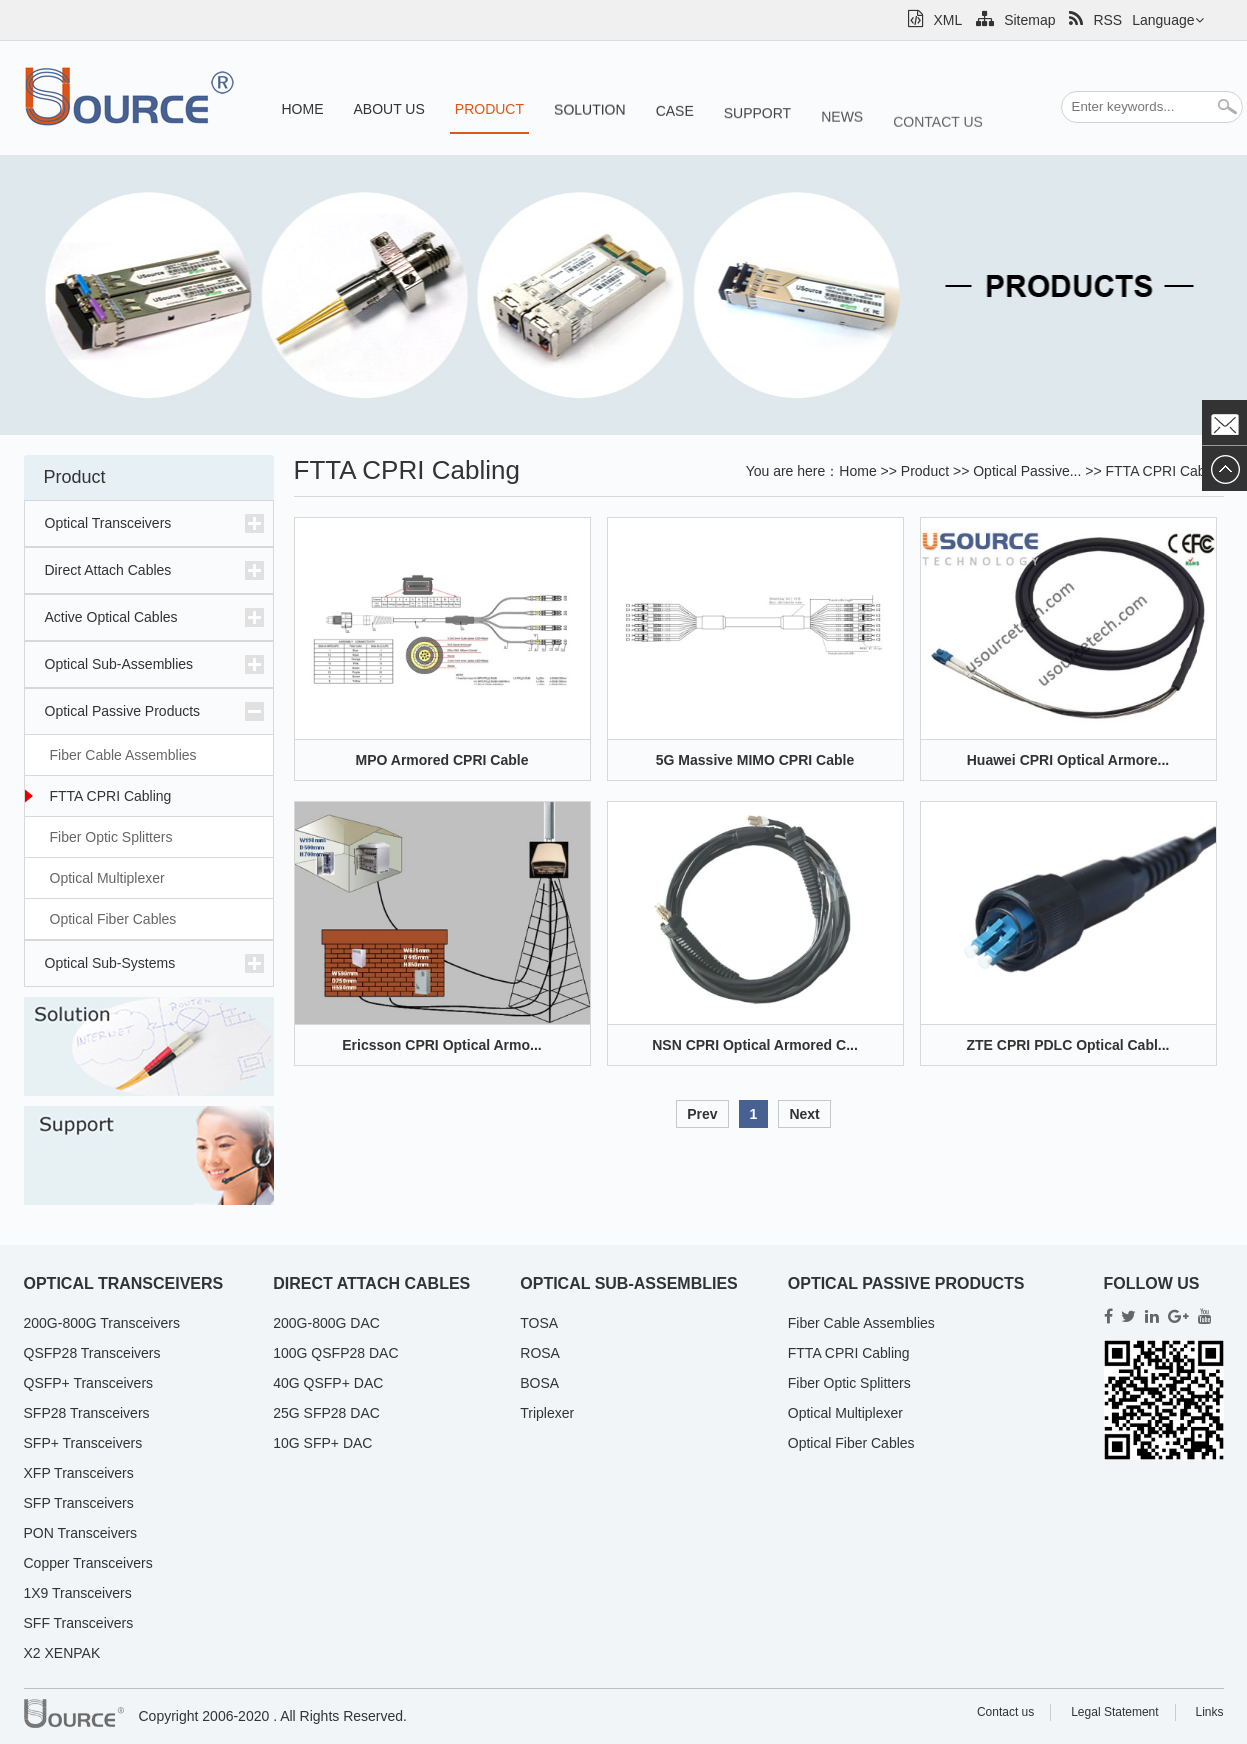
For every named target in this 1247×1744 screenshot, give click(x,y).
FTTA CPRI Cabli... (1165, 471)
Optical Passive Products (123, 711)
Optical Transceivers (108, 523)
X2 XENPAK (62, 1653)
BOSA (539, 1383)
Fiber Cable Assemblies (123, 755)
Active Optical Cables (111, 617)
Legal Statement (1114, 1712)
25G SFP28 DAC (326, 1413)
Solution (590, 118)
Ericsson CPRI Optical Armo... (441, 1045)
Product (489, 110)
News (842, 144)
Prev (702, 1114)
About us (389, 109)
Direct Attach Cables (108, 570)
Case (675, 124)
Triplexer (547, 1413)
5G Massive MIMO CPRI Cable (755, 760)
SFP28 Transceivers (87, 1413)
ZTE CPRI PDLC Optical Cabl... (1067, 1045)
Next (804, 1114)
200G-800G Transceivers (102, 1323)
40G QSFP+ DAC (328, 1383)
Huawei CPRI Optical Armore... (1068, 760)
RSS (1095, 20)
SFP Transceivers (79, 1503)
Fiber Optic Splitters (111, 837)
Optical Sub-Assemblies (119, 664)
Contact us (938, 156)
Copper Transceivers (88, 1563)
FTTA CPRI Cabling (111, 796)
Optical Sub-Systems (110, 963)
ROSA (540, 1353)
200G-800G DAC (326, 1323)
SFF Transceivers (79, 1623)
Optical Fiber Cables (113, 919)
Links (1209, 1712)
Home (303, 109)
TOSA (539, 1323)
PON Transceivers (81, 1533)
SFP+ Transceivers (83, 1443)
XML (935, 20)
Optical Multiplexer (107, 878)
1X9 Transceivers (78, 1593)
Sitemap (1015, 20)
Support (757, 132)
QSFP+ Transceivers (89, 1383)
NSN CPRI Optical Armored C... (755, 1045)
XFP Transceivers (79, 1473)
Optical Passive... (1027, 471)
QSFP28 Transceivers (92, 1353)
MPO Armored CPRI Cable (442, 760)
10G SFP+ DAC (322, 1443)
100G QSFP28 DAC (335, 1353)
